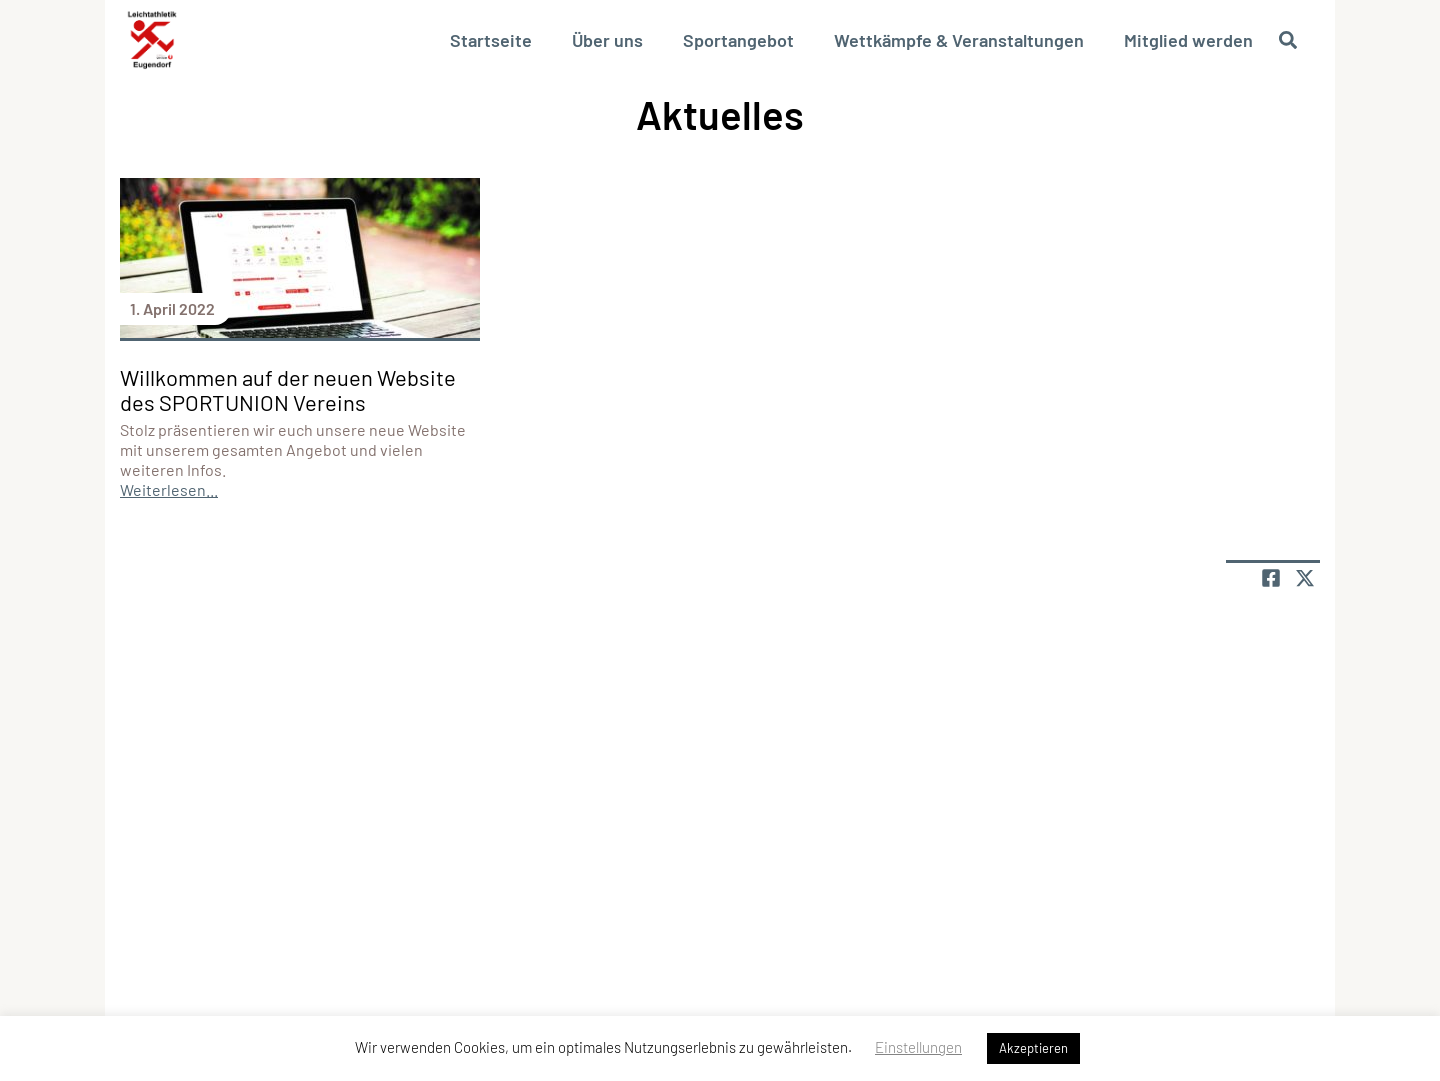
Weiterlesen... (169, 489)
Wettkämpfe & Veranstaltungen (959, 40)
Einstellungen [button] (918, 1047)
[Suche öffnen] (1288, 40)
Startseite (491, 40)
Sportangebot (738, 40)
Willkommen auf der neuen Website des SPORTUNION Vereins (288, 389)
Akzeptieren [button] (1033, 1048)
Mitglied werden (1188, 40)
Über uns (607, 40)
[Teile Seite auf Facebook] (1271, 578)
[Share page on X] (1305, 578)
